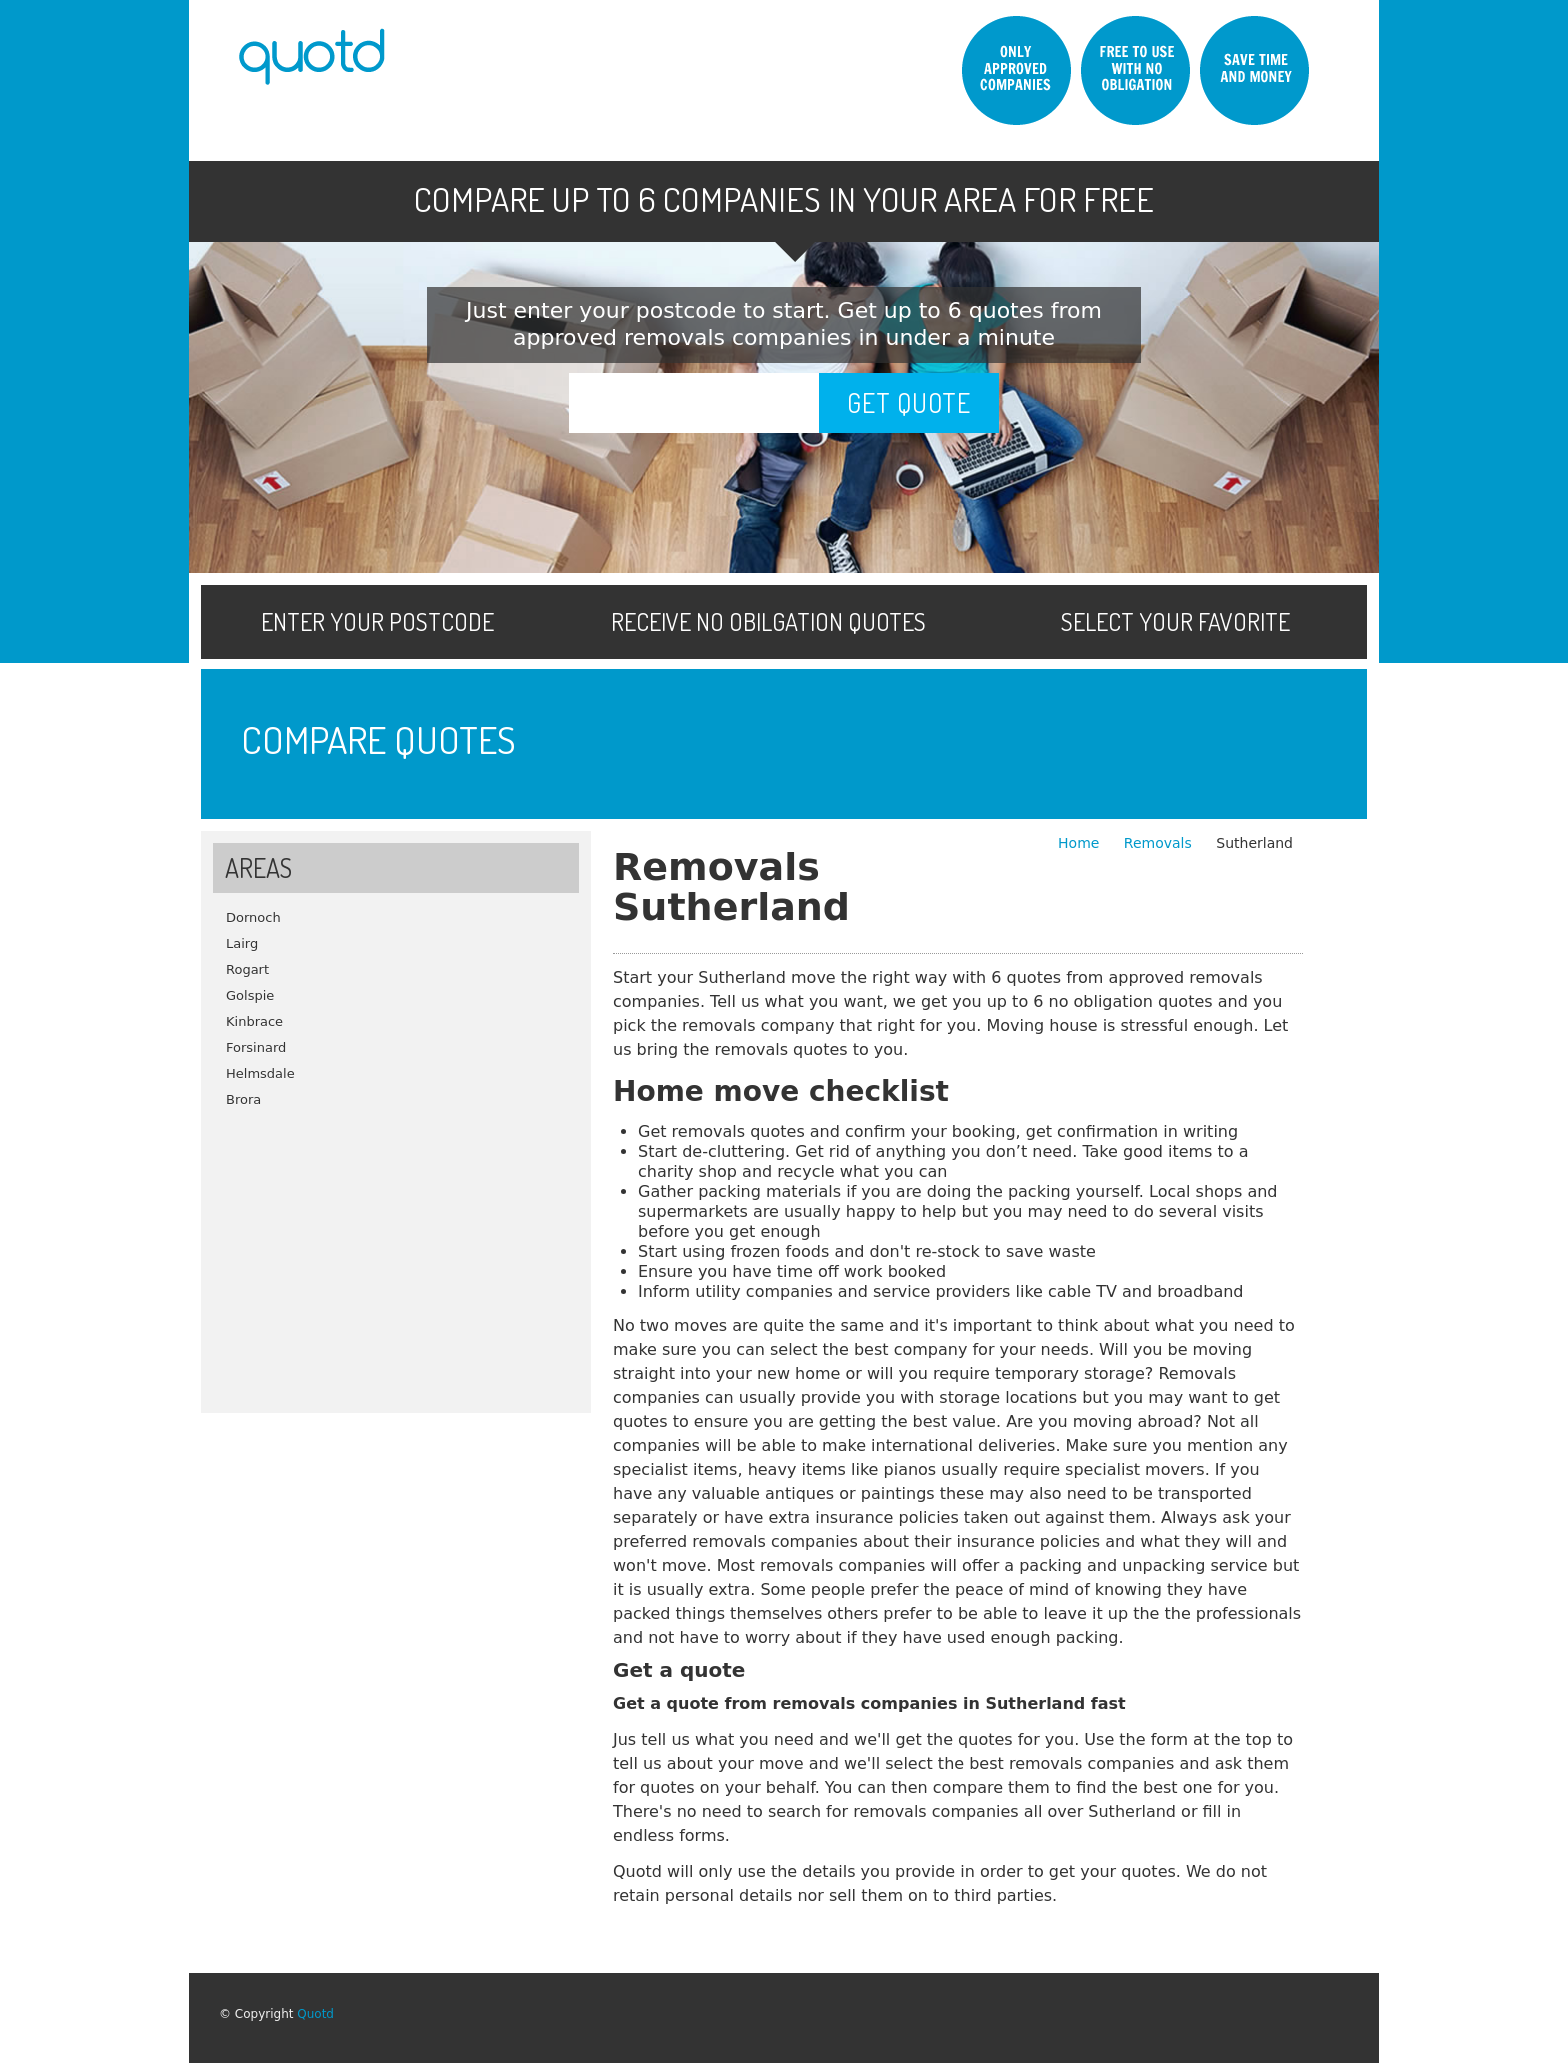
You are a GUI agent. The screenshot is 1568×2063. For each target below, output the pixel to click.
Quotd (315, 2014)
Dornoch (253, 917)
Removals (1160, 843)
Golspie (250, 995)
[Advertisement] (396, 1253)
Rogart (247, 969)
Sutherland (1254, 843)
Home (1081, 843)
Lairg (242, 943)
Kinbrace (254, 1021)
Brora (243, 1099)
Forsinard (256, 1047)
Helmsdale (260, 1073)
